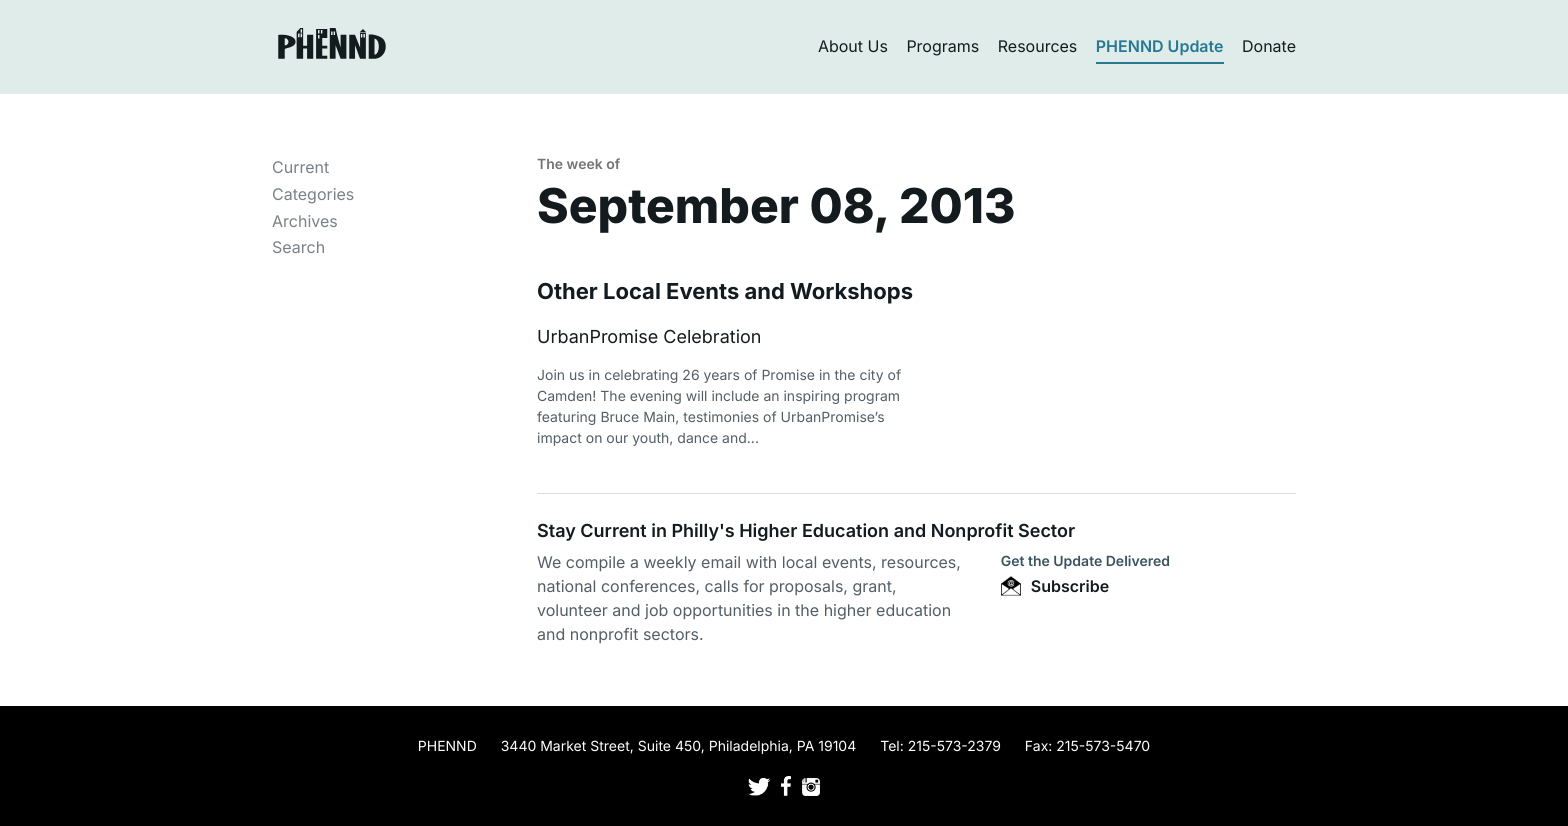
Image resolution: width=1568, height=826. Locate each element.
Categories (313, 194)
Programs (942, 46)
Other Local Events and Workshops (725, 292)
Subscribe (1055, 586)
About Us (853, 46)
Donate (1269, 46)
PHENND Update (1160, 46)
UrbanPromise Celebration (649, 337)
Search (298, 247)
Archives (305, 221)
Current (300, 167)
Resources (1038, 46)
